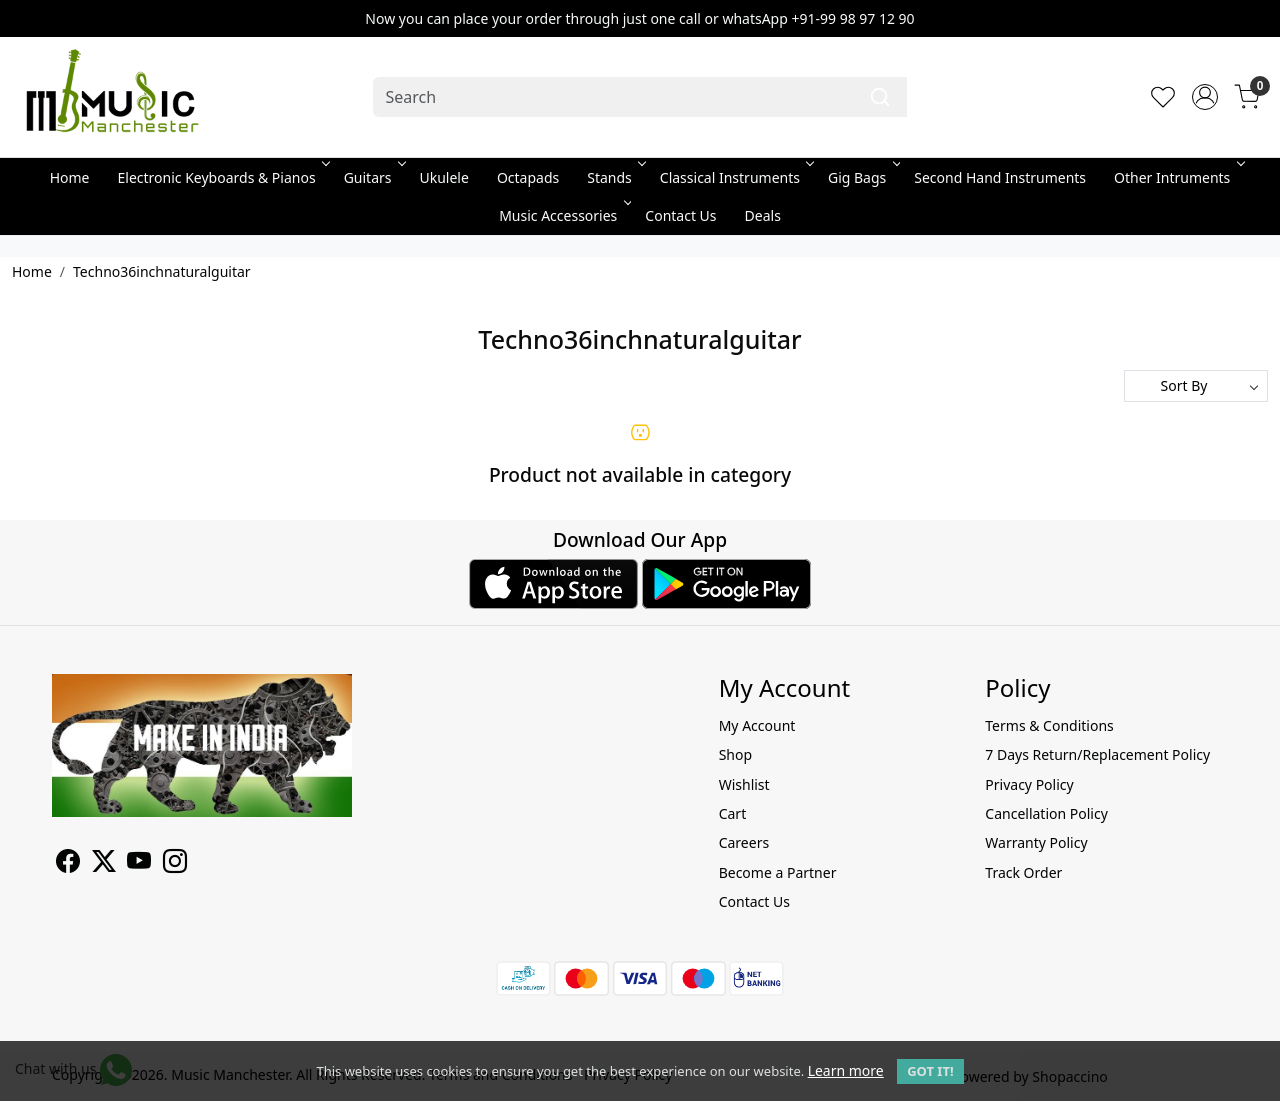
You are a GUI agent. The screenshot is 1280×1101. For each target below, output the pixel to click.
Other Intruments (1177, 177)
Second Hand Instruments (1000, 177)
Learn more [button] (846, 1070)
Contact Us (680, 215)
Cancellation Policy (1046, 813)
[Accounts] (1205, 97)
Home (70, 177)
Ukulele (444, 177)
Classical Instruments (735, 177)
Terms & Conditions (1049, 725)
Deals (763, 215)
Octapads (528, 177)
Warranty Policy (1036, 842)
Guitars (373, 177)
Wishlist (744, 784)
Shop (735, 754)
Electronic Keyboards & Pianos (222, 177)
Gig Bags (862, 177)
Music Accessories (563, 215)
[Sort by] (1196, 386)
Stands (615, 177)
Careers (744, 842)
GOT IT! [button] (930, 1071)
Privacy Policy (1029, 784)
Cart (733, 813)
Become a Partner (778, 872)
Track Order (1023, 872)
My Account (757, 725)
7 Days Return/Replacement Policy (1097, 754)
